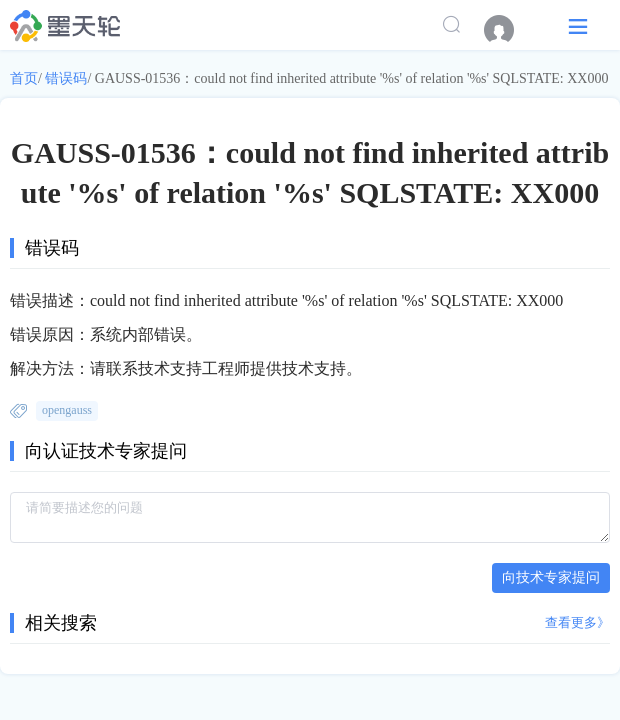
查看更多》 (577, 622)
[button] (578, 25)
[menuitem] (509, 30)
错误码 (66, 78)
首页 (24, 78)
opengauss (67, 410)
